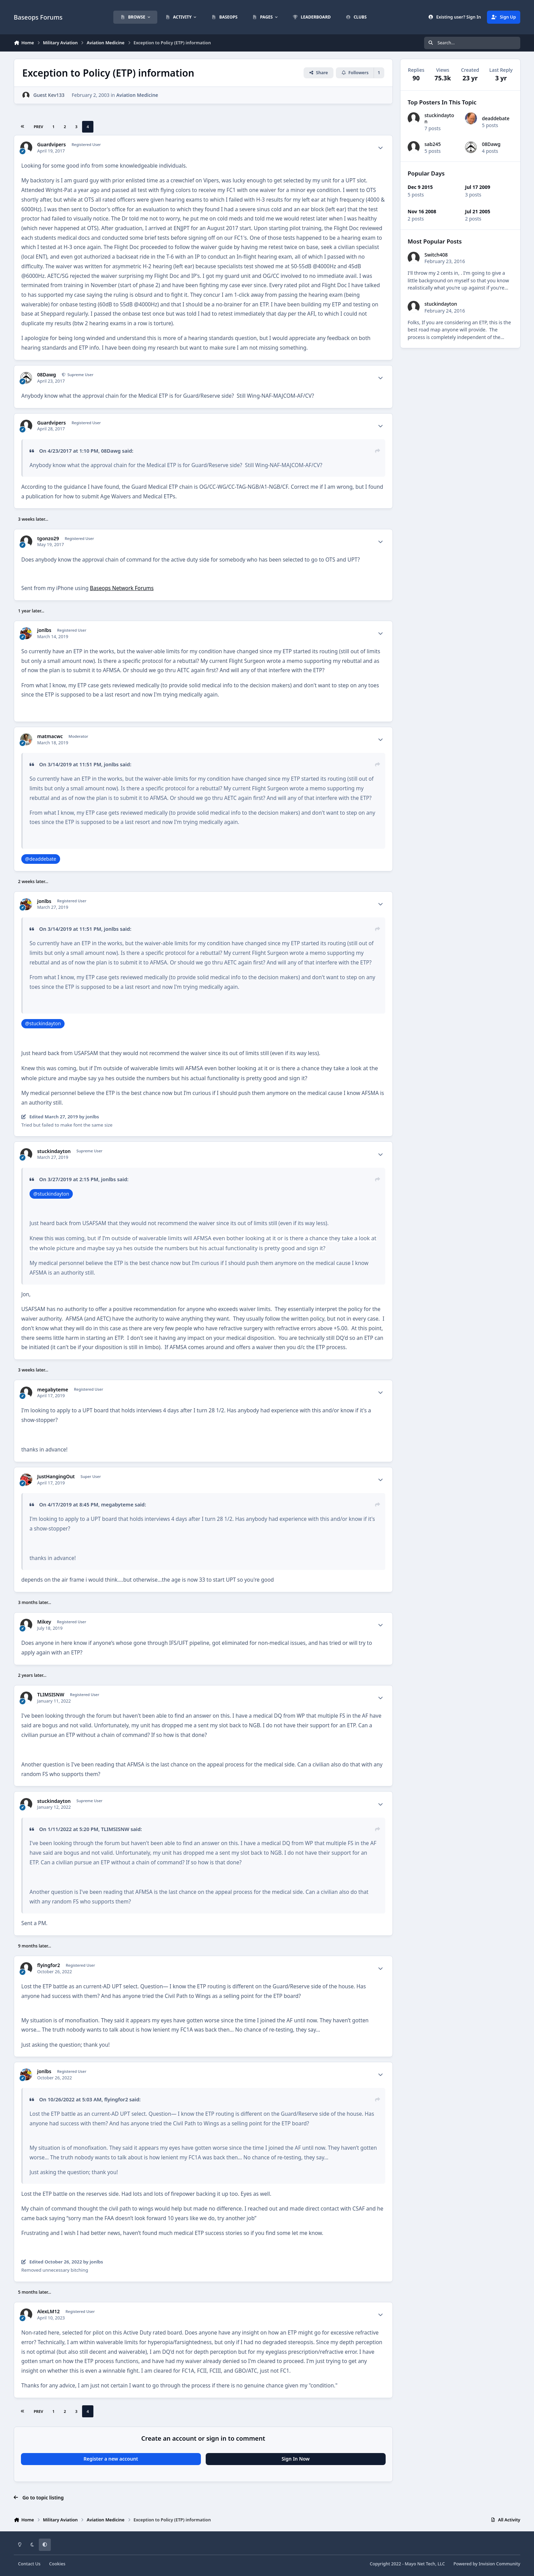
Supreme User (79, 374)
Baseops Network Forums (122, 588)
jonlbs (44, 630)
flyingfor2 (48, 1965)
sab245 (432, 144)
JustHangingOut (56, 1476)
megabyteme (52, 1390)
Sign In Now (296, 2458)
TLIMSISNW (50, 1695)
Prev (38, 126)
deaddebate (495, 118)
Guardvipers (51, 145)
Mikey (44, 1622)
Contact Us (29, 2564)
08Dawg (46, 375)
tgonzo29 (48, 538)
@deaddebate (40, 859)
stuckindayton (54, 1151)
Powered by (487, 2564)
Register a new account (110, 2458)
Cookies (57, 2564)
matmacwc (50, 736)
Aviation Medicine (137, 95)
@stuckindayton (43, 1023)
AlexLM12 (48, 2311)
